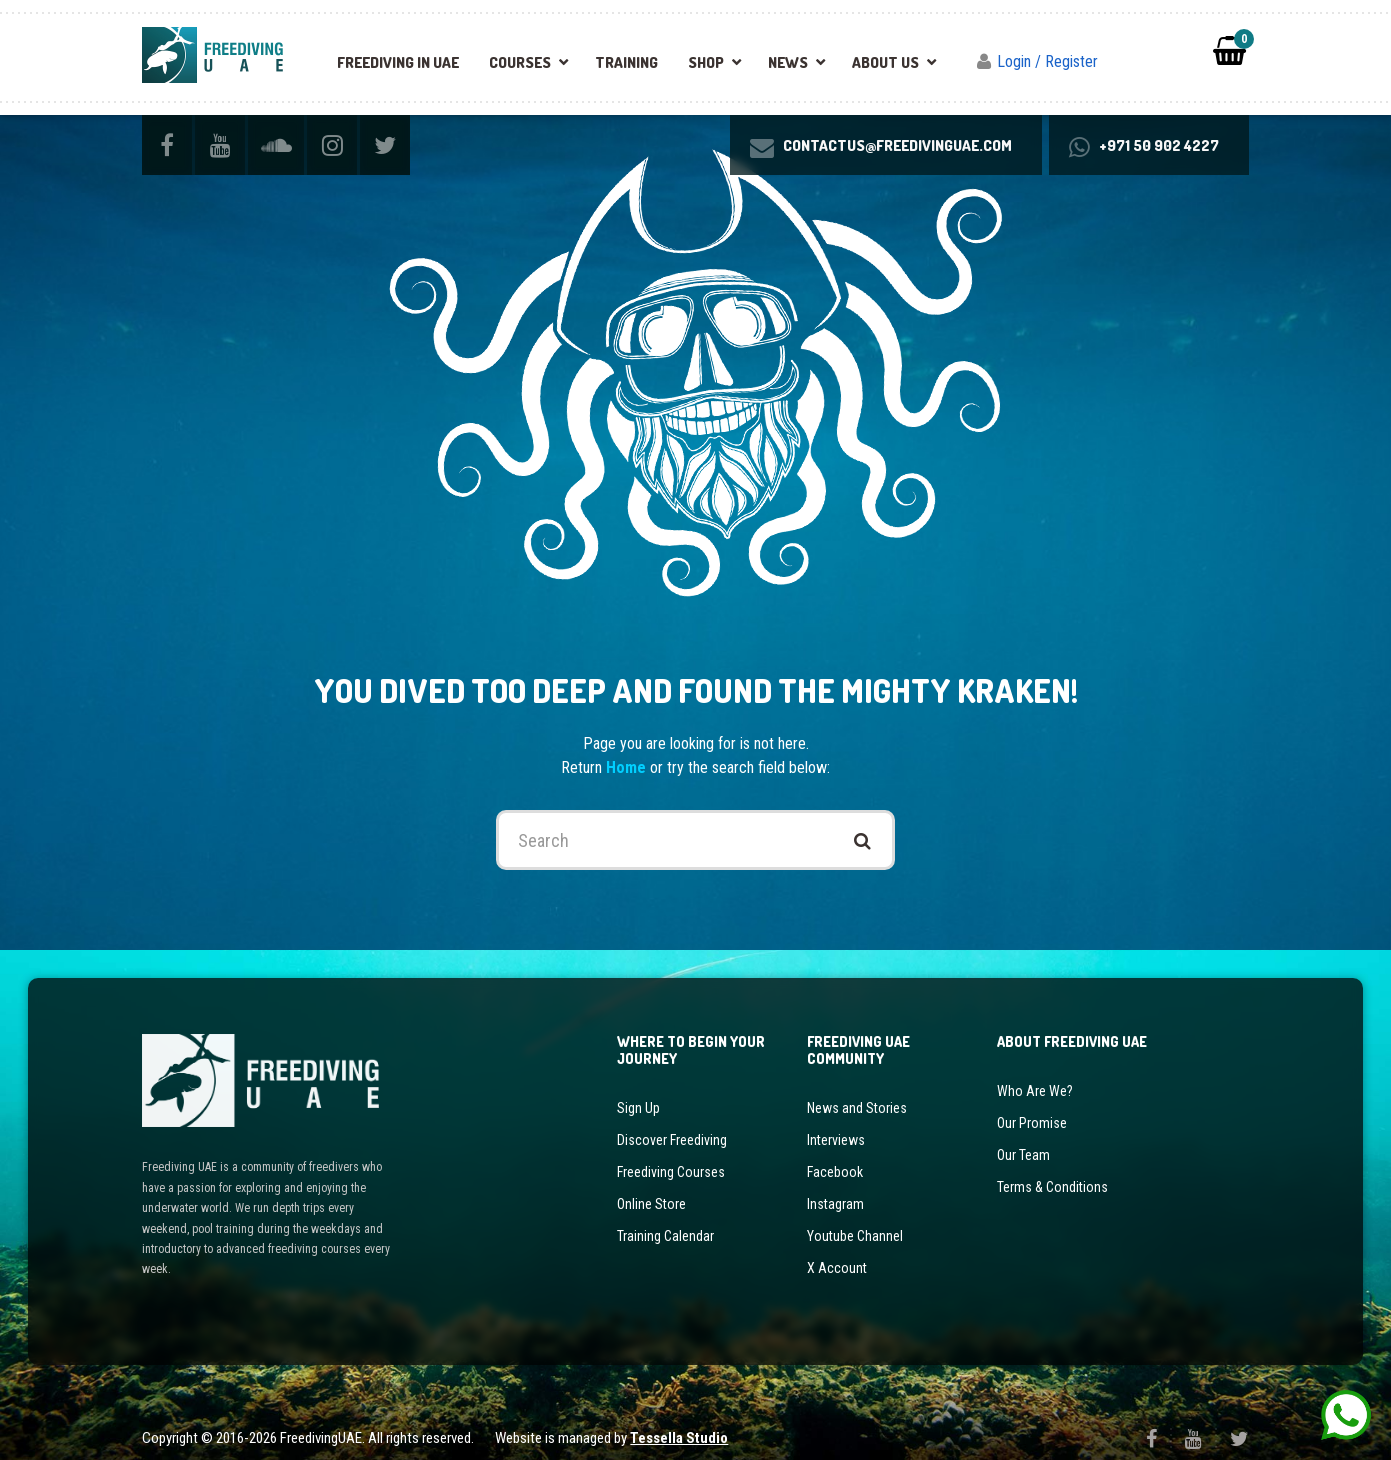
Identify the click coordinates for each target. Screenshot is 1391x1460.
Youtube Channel (855, 1218)
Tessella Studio (679, 1421)
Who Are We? (1035, 1073)
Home (628, 750)
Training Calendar (665, 1218)
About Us (885, 62)
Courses (520, 62)
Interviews (836, 1122)
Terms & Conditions (1052, 1169)
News (788, 62)
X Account (837, 1250)
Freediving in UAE (398, 62)
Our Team (1023, 1137)
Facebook (835, 1154)
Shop (706, 62)
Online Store (651, 1186)
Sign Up (638, 1090)
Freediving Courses (671, 1154)
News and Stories (857, 1090)
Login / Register (1047, 61)
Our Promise (1032, 1105)
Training (626, 62)
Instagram (835, 1186)
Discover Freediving (672, 1122)
